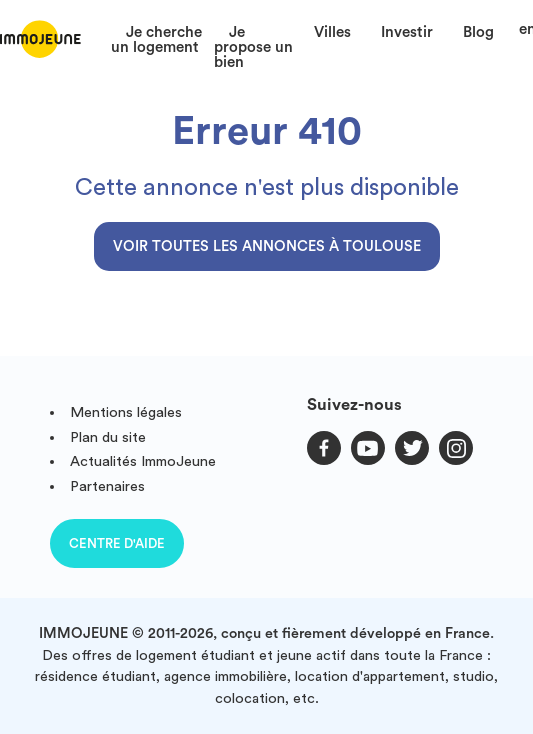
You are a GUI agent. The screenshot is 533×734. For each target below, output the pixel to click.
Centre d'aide (117, 543)
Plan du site (108, 437)
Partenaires (107, 486)
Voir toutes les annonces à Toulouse (267, 246)
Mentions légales (126, 412)
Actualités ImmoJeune (143, 461)
